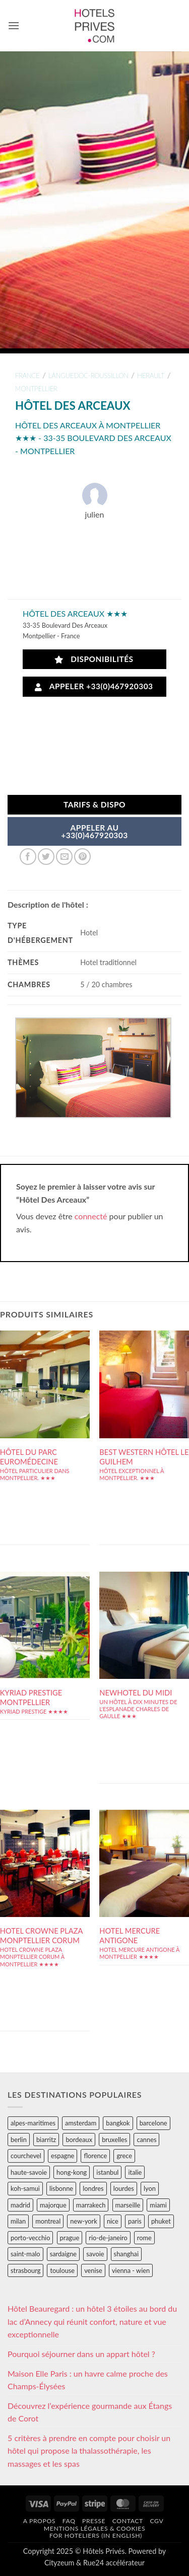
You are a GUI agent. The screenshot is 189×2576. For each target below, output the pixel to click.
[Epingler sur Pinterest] (82, 856)
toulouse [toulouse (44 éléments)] (62, 2270)
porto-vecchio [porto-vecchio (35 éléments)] (30, 2238)
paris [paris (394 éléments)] (135, 2221)
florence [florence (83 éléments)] (95, 2156)
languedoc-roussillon (88, 376)
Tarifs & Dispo (94, 804)
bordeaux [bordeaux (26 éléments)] (79, 2140)
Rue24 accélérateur (114, 2562)
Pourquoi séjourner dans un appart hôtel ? (81, 2354)
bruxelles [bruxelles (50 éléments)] (114, 2140)
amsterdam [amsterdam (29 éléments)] (80, 2123)
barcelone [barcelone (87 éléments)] (153, 2123)
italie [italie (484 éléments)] (135, 2172)
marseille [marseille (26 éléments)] (128, 2205)
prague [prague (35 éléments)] (70, 2238)
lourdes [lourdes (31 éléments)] (123, 2188)
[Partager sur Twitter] (46, 856)
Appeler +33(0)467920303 (94, 686)
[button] (14, 25)
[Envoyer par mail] (64, 856)
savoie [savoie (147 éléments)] (95, 2254)
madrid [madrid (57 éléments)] (20, 2205)
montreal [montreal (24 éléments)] (47, 2221)
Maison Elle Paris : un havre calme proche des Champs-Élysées (88, 2380)
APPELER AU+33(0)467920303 (94, 831)
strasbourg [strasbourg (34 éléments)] (25, 2270)
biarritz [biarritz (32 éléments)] (46, 2140)
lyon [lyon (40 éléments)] (150, 2188)
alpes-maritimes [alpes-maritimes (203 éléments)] (33, 2123)
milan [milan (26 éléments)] (18, 2221)
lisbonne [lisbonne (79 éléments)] (61, 2188)
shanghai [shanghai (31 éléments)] (126, 2254)
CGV (156, 2521)
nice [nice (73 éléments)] (112, 2221)
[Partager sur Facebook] (28, 856)
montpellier (36, 389)
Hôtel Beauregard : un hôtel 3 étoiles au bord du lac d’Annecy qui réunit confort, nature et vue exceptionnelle (92, 2321)
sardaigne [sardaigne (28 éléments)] (63, 2254)
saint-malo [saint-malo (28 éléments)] (25, 2254)
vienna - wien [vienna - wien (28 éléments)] (131, 2270)
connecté (91, 1216)
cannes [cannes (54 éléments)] (146, 2140)
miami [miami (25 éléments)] (158, 2205)
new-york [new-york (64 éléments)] (83, 2221)
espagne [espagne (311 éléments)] (62, 2156)
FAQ (69, 2521)
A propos (39, 2521)
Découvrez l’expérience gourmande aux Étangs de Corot (90, 2412)
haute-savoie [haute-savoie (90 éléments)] (29, 2172)
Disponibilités (94, 659)
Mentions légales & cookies (94, 2528)
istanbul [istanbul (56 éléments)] (107, 2172)
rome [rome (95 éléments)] (144, 2238)
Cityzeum (59, 2562)
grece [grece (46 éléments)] (124, 2156)
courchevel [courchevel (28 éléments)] (26, 2156)
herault (150, 376)
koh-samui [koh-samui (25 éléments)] (25, 2188)
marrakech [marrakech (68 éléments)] (91, 2205)
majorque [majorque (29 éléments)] (53, 2205)
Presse (93, 2521)
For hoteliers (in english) (95, 2535)
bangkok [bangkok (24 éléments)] (118, 2123)
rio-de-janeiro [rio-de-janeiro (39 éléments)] (108, 2238)
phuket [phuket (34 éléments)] (161, 2221)
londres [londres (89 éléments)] (93, 2188)
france (27, 376)
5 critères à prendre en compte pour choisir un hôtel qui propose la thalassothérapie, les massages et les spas (89, 2450)
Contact (127, 2521)
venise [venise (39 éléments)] (93, 2270)
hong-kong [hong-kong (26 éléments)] (71, 2172)
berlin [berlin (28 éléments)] (19, 2140)
